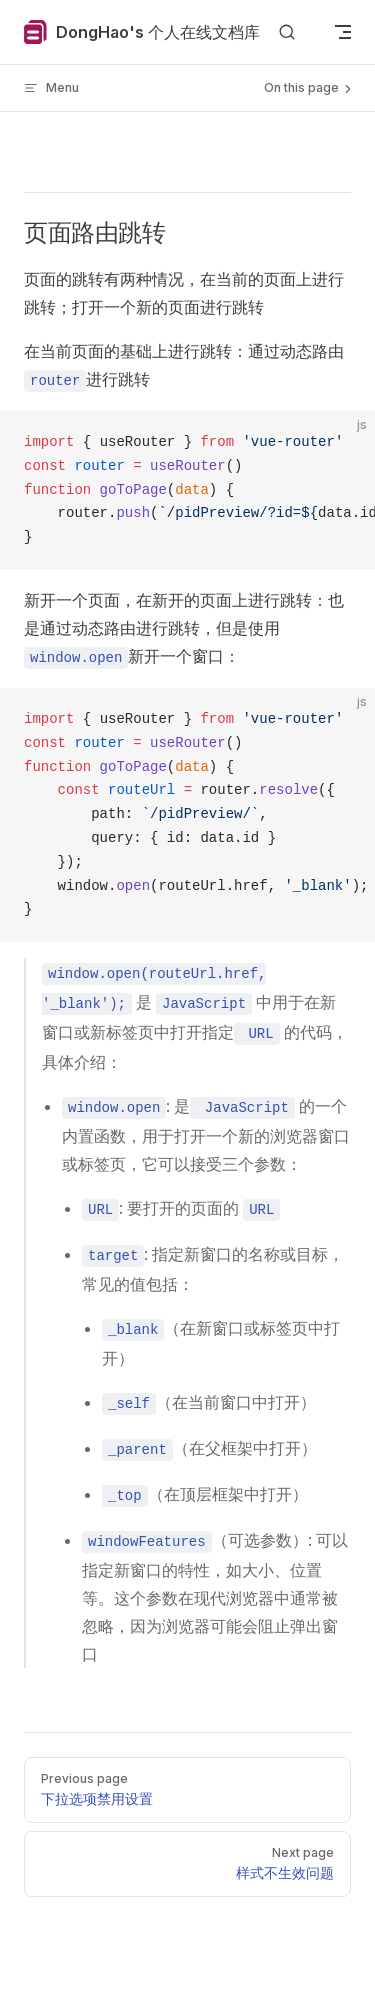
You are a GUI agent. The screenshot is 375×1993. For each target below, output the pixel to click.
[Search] (287, 32)
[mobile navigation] (343, 32)
